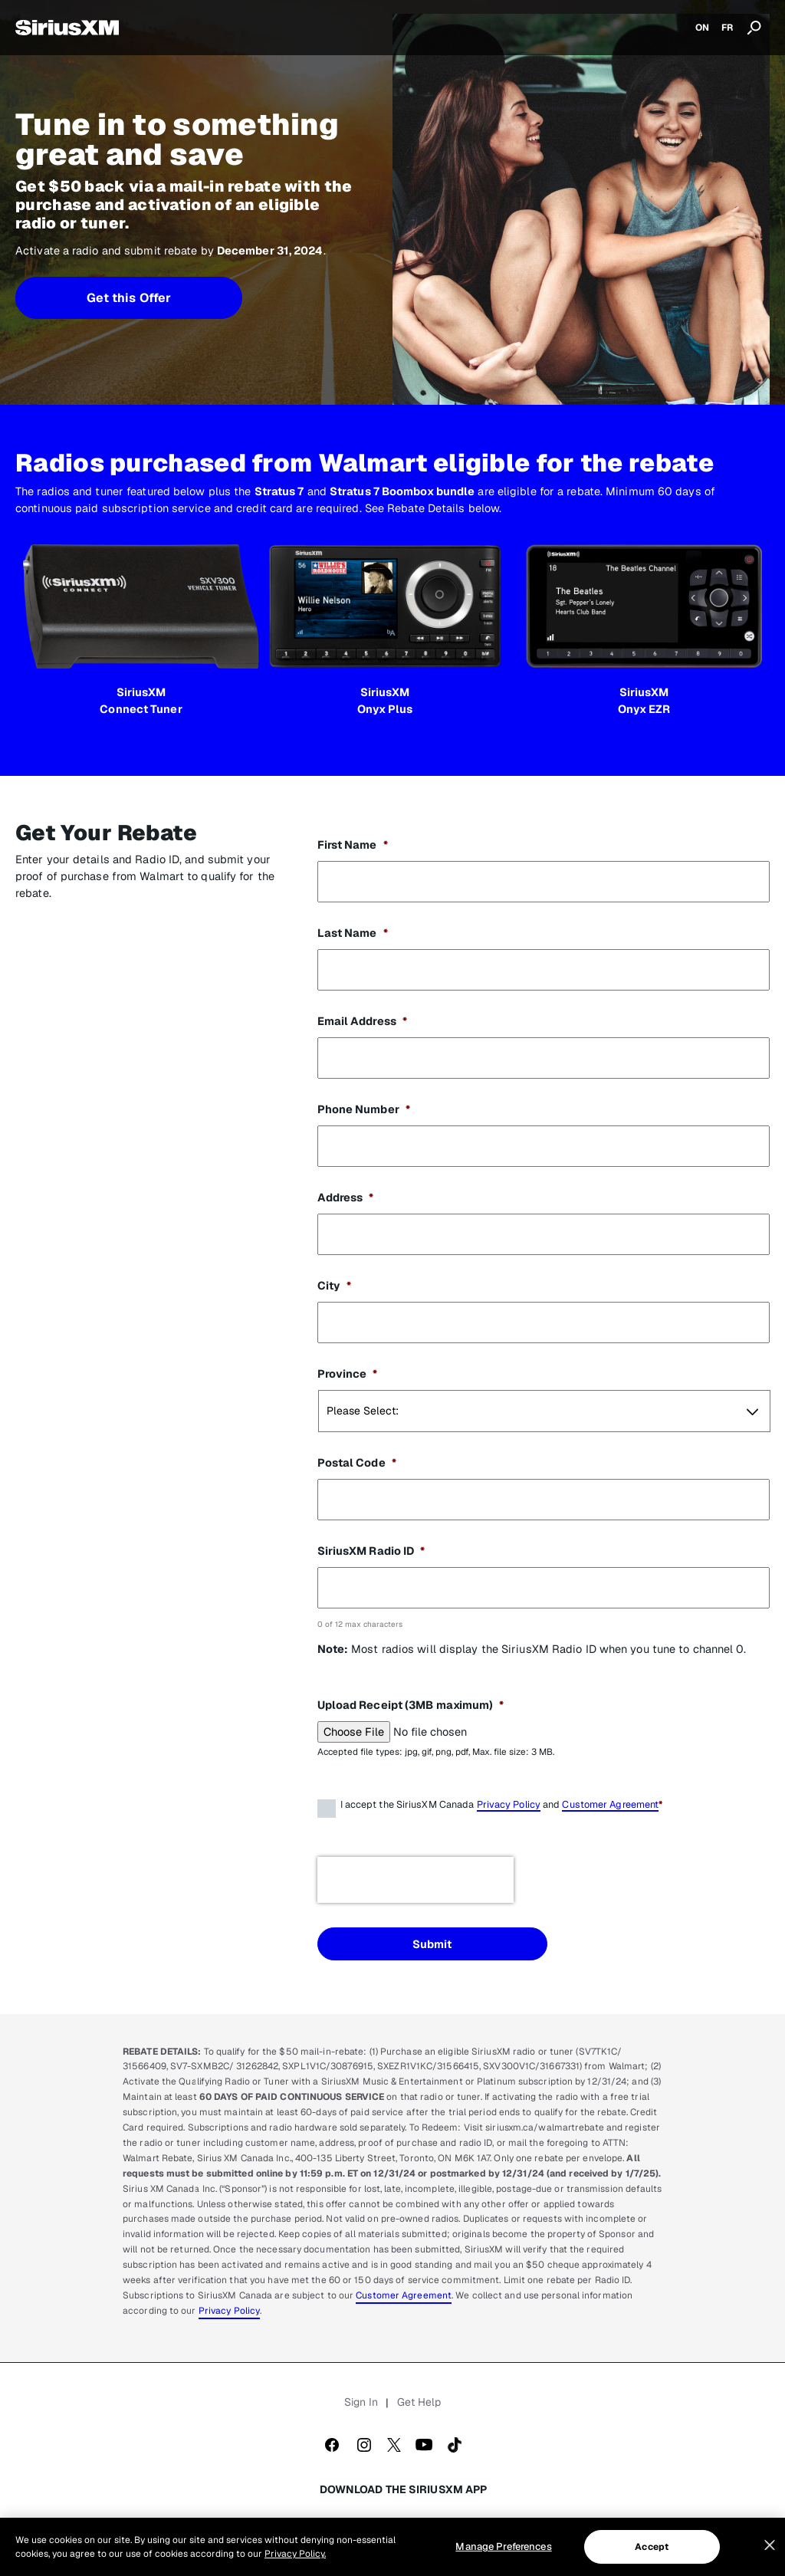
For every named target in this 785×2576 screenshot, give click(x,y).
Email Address (362, 1021)
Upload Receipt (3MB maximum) (410, 1704)
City (334, 1285)
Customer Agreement (610, 1804)
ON (702, 27)
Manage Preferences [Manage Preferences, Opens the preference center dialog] (503, 2546)
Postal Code (356, 1462)
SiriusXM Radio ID (371, 1550)
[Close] (770, 2545)
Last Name (352, 932)
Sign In (361, 2402)
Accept (651, 2547)
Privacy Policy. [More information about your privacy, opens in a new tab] (295, 2554)
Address (345, 1197)
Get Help (419, 2402)
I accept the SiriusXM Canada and (501, 1807)
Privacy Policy (508, 1804)
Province (347, 1373)
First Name (352, 844)
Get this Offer (129, 298)
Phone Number (363, 1109)
